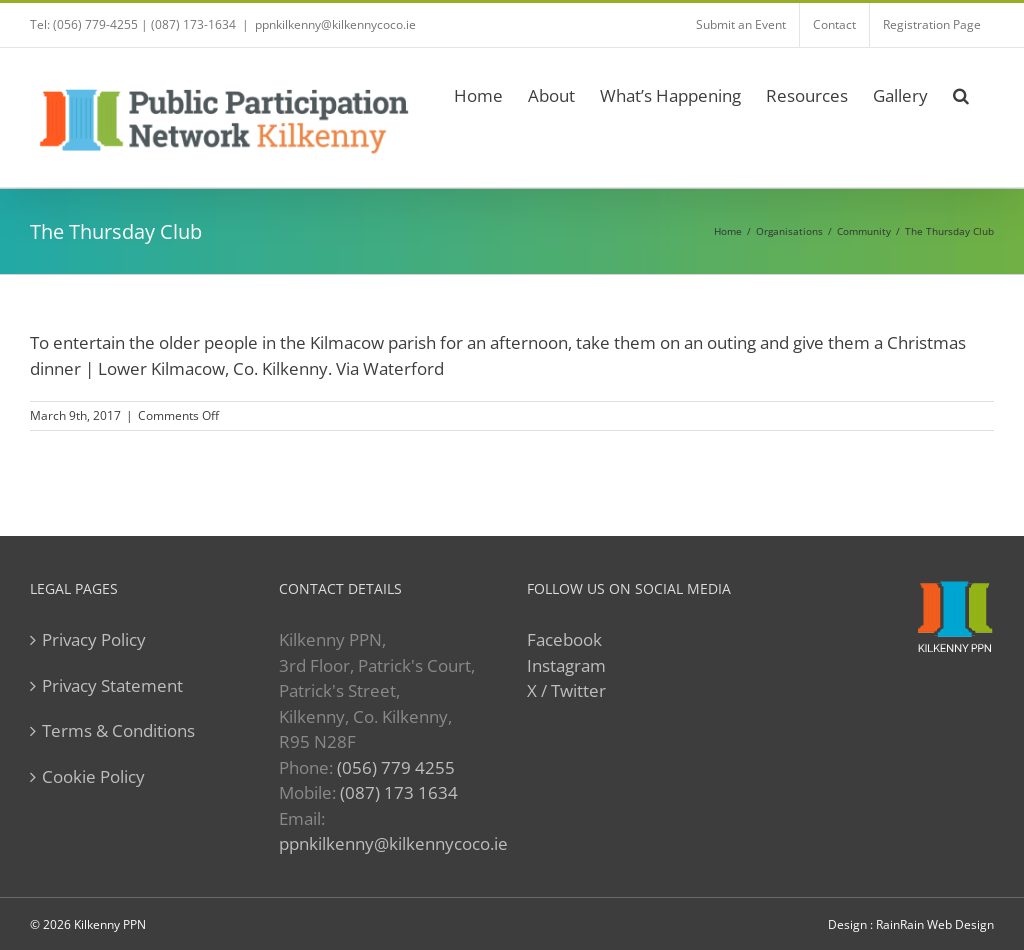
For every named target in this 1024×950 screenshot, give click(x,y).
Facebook (564, 639)
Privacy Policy (94, 639)
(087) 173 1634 (399, 792)
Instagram (566, 665)
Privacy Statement (112, 685)
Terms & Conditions (118, 730)
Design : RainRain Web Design (911, 924)
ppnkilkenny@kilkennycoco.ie (335, 24)
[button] (961, 92)
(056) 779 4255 (396, 767)
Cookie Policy (93, 776)
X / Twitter (566, 690)
